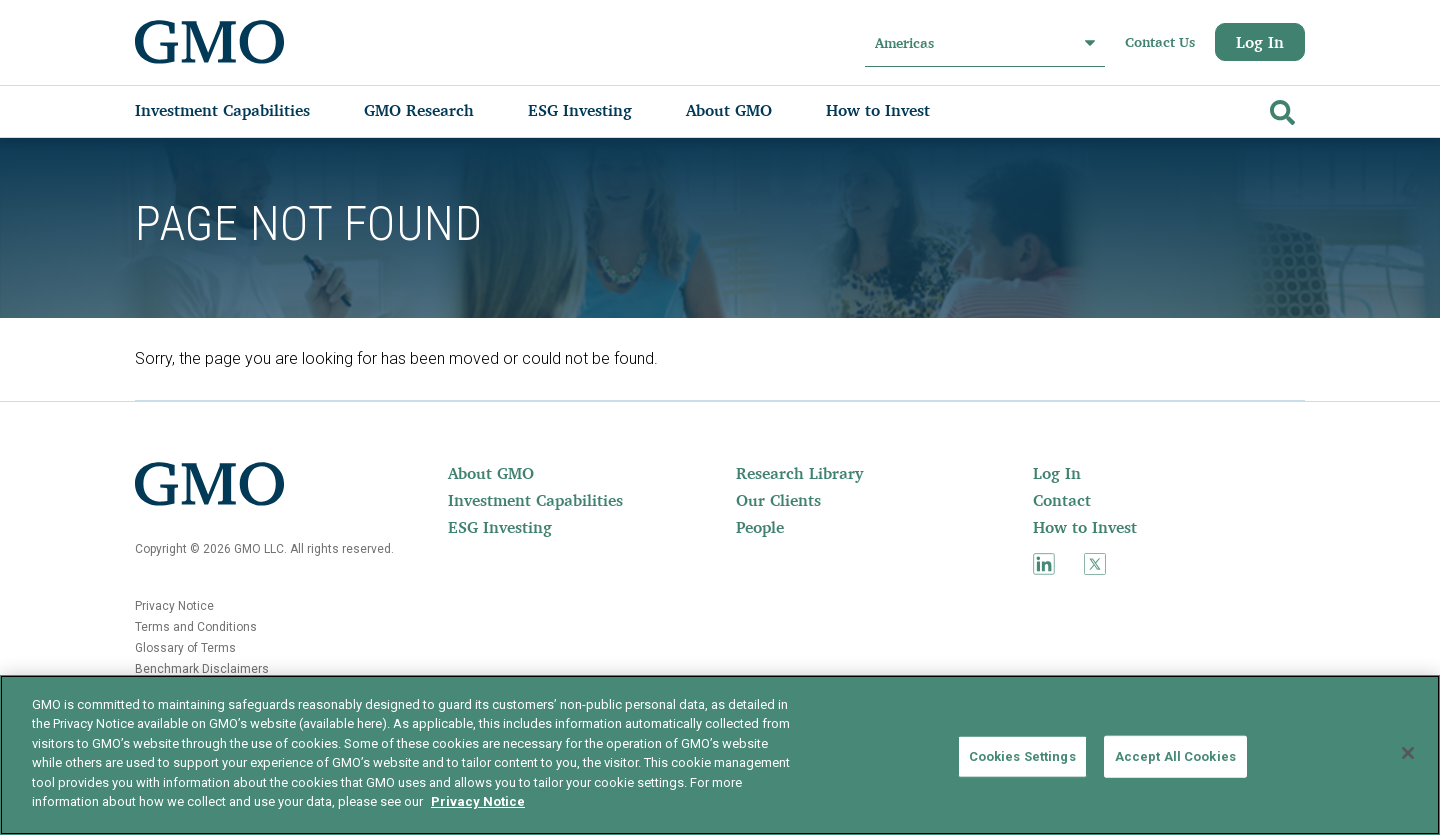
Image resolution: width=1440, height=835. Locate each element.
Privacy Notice (174, 606)
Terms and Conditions (196, 627)
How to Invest (1085, 527)
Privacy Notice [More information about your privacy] (478, 801)
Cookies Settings (1022, 756)
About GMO (491, 473)
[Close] (1408, 753)
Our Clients (778, 500)
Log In (1260, 42)
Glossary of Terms (185, 648)
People (760, 527)
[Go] (1280, 108)
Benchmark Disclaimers (202, 669)
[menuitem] (242, 110)
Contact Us (1160, 42)
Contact (1062, 500)
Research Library (799, 473)
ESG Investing (500, 527)
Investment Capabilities (535, 500)
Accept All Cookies (1175, 756)
